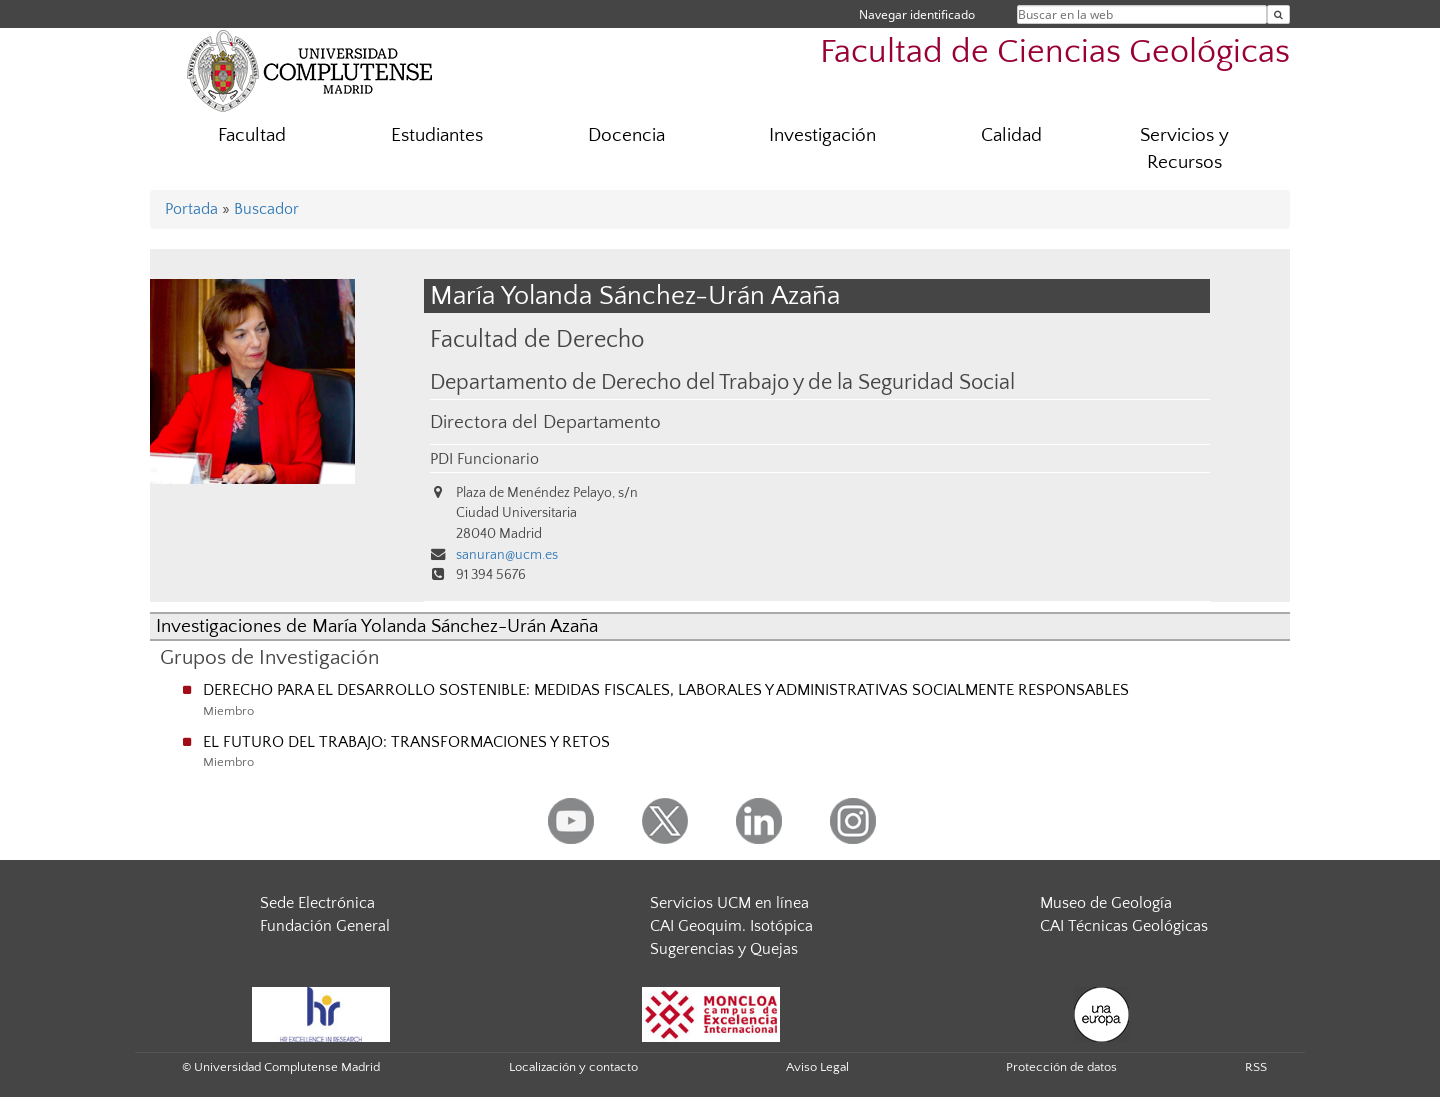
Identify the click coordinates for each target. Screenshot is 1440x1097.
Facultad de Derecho (537, 339)
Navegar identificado (917, 14)
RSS (1256, 1067)
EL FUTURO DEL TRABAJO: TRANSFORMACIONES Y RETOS (406, 742)
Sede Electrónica (317, 903)
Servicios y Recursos (1184, 149)
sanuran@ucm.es (507, 555)
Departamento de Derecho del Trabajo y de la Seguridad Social (722, 383)
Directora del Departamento (545, 422)
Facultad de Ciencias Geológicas (1055, 52)
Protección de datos (1061, 1067)
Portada (191, 209)
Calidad (1011, 135)
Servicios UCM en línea (729, 903)
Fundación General (325, 926)
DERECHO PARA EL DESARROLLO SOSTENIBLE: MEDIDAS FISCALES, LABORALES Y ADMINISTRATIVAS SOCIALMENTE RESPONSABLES (666, 690)
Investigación (822, 135)
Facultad (252, 135)
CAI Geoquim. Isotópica (731, 926)
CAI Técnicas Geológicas (1124, 926)
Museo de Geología (1106, 903)
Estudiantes (437, 135)
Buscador (266, 209)
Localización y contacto (573, 1067)
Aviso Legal (817, 1067)
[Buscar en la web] (1278, 14)
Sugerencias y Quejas (724, 949)
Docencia (626, 135)
